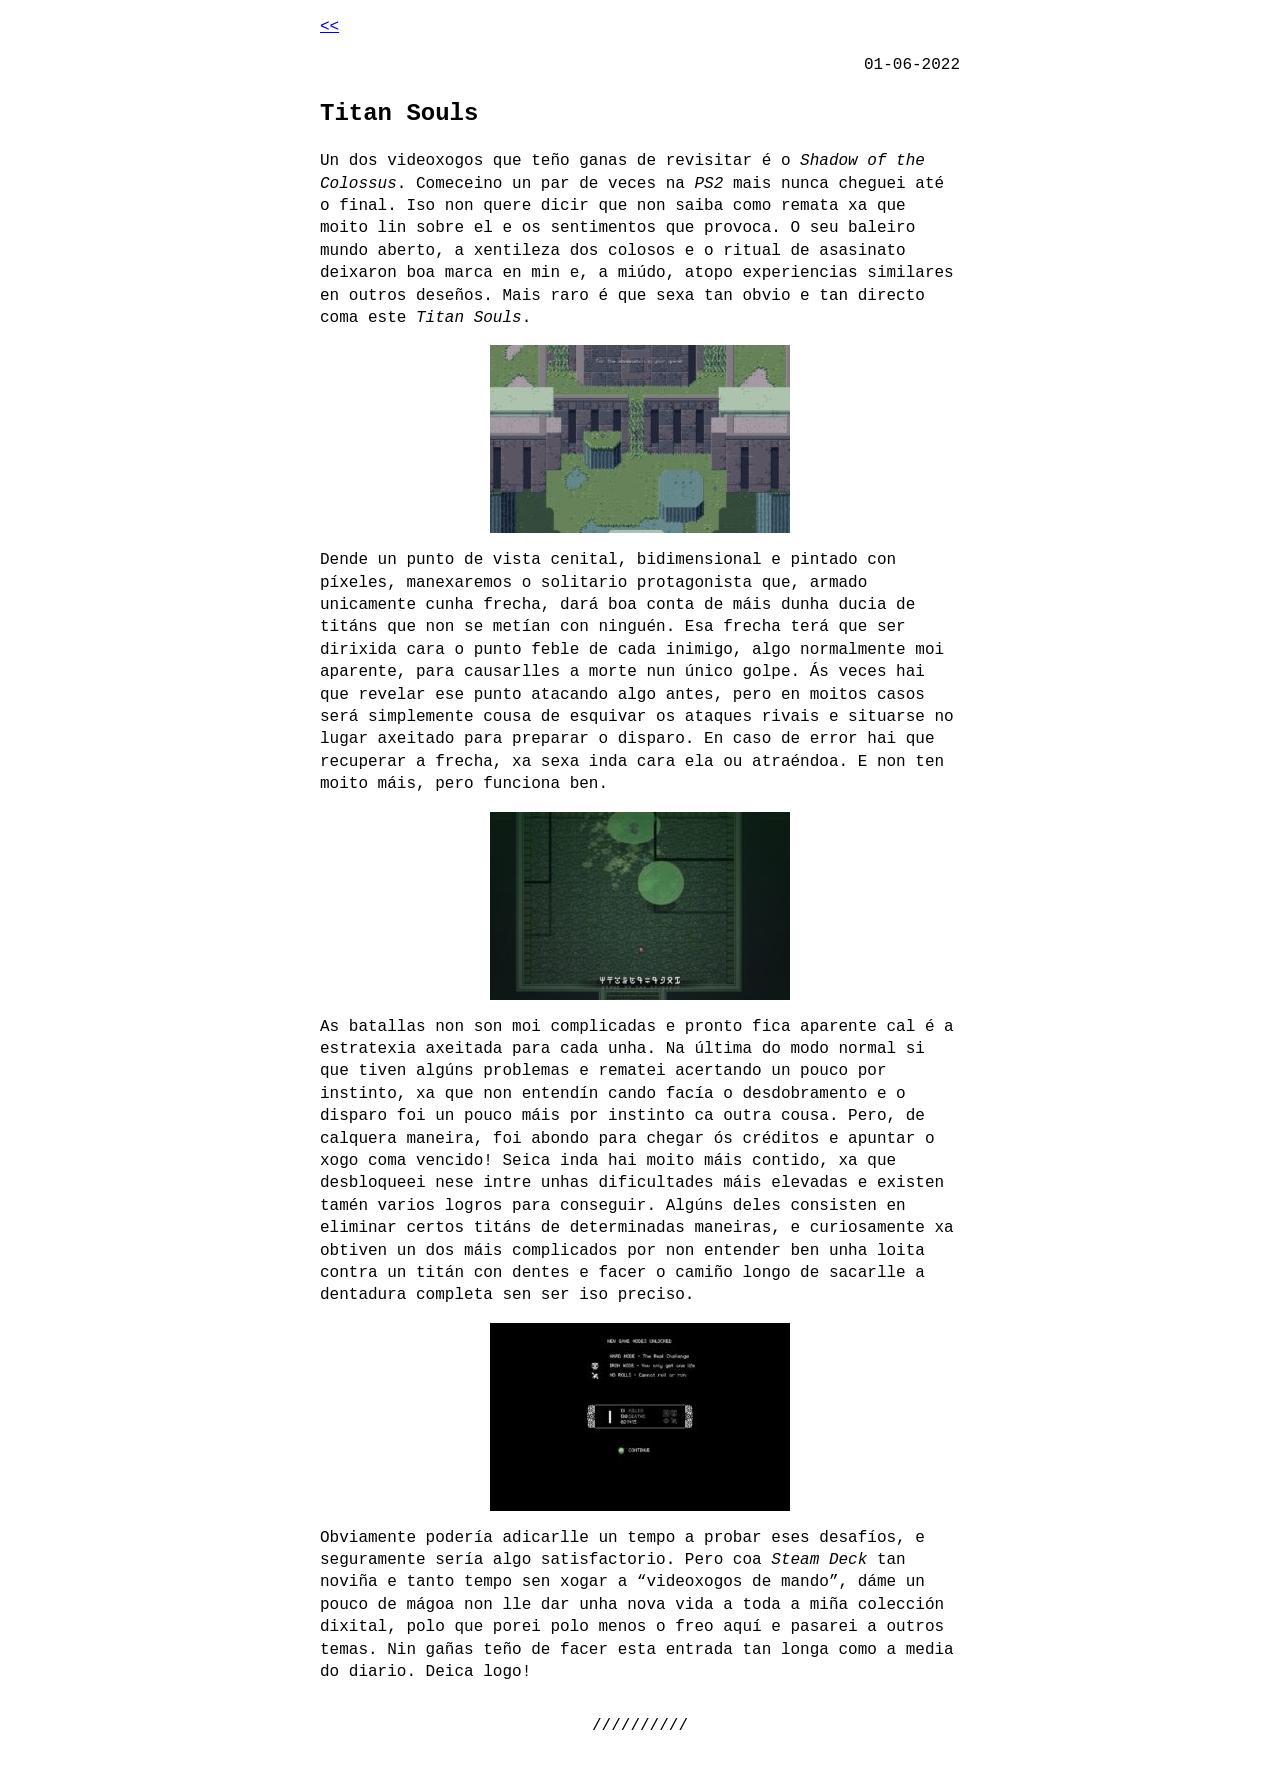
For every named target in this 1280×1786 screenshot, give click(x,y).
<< (329, 27)
